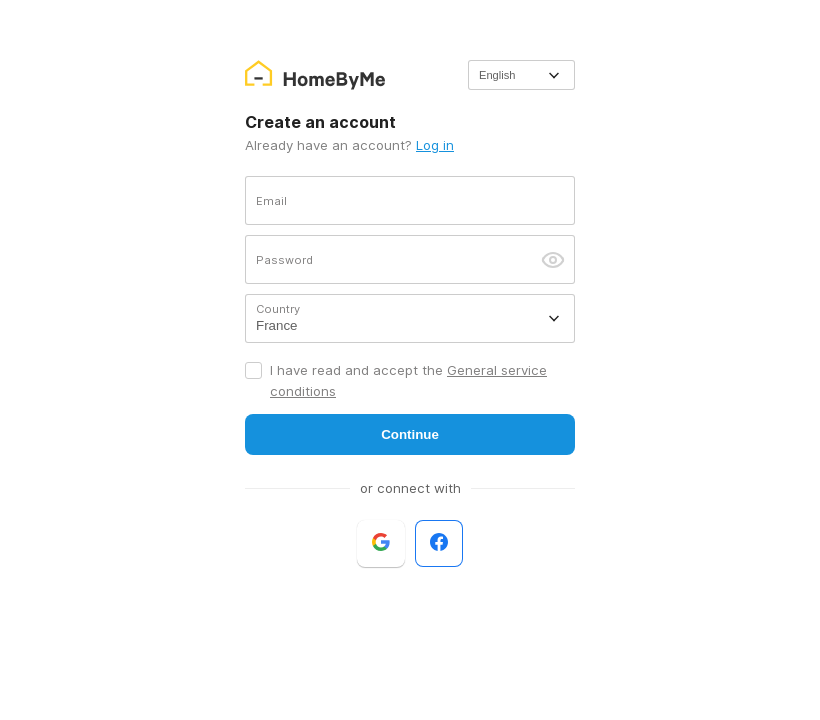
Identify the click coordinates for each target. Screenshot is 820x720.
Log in (435, 145)
